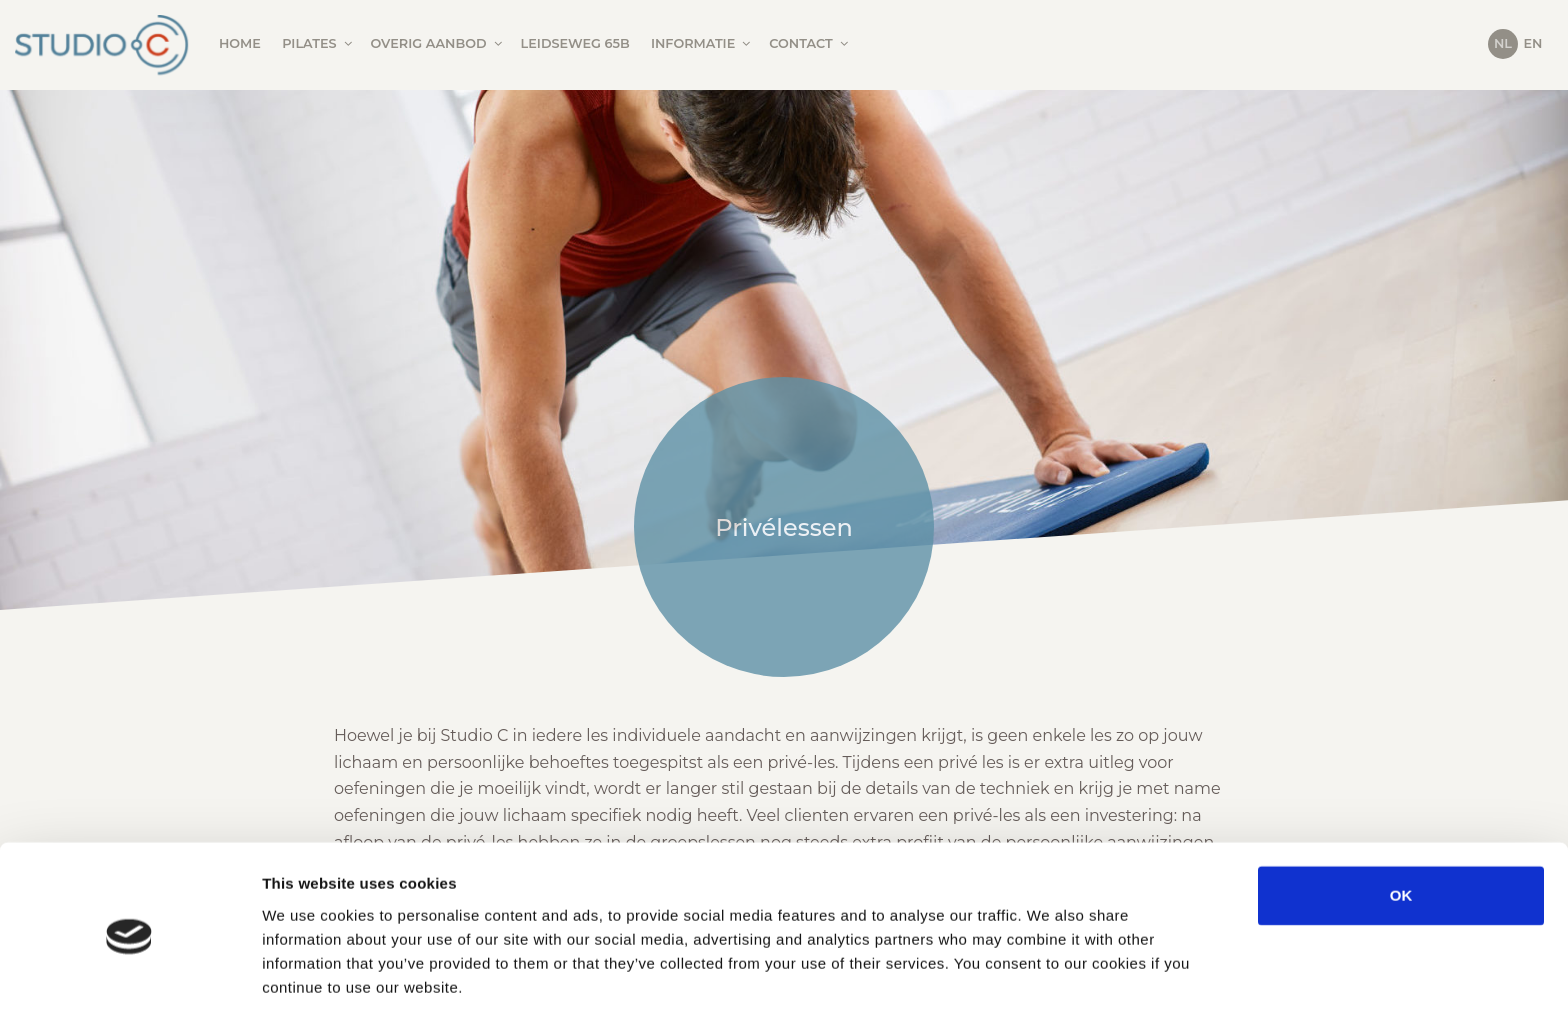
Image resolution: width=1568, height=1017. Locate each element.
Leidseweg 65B (575, 43)
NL (1503, 43)
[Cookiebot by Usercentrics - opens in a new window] (129, 978)
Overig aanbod (438, 43)
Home (240, 43)
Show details (1049, 977)
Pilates (318, 43)
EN (1533, 43)
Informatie (702, 43)
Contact (809, 43)
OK (1401, 820)
